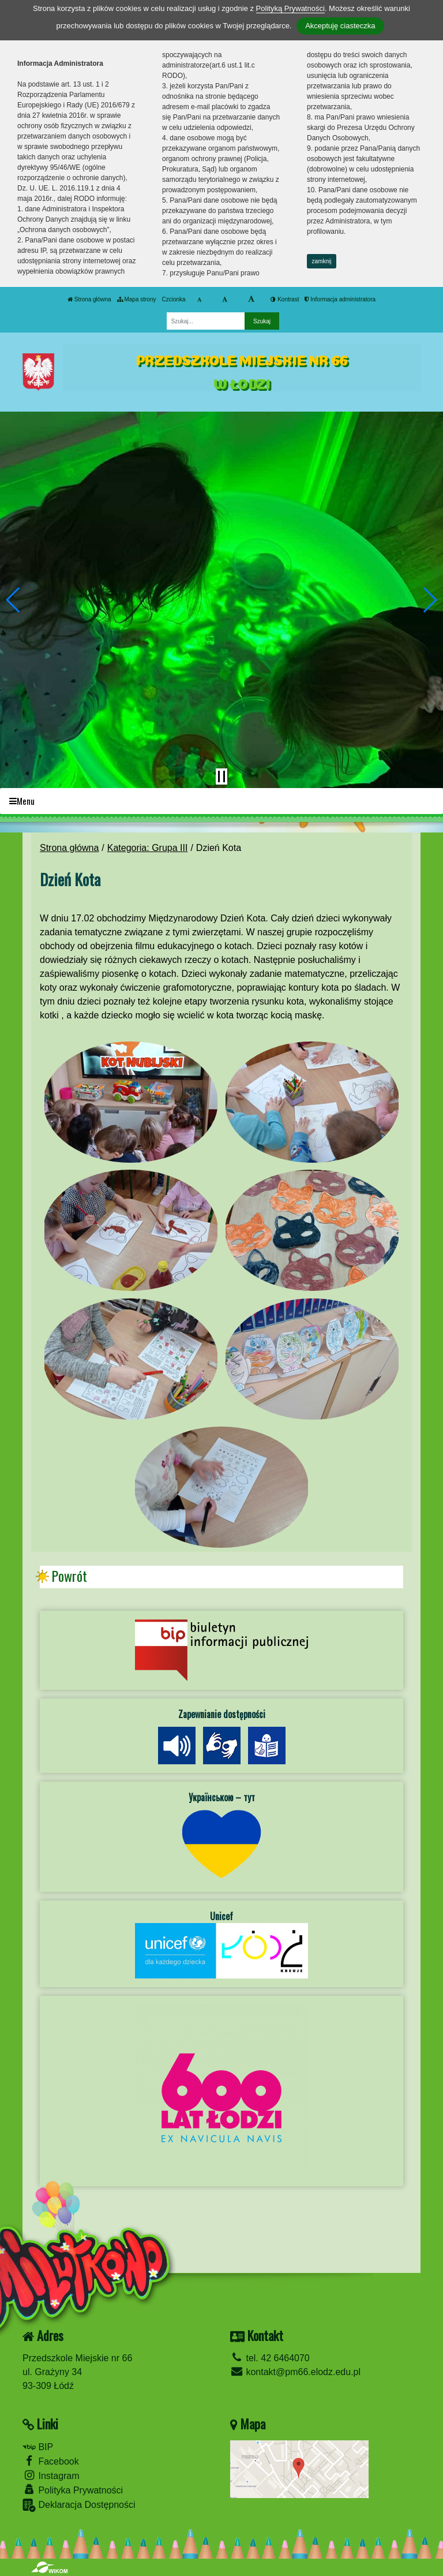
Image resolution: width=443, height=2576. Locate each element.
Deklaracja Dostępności (79, 2505)
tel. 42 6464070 (270, 2358)
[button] (13, 600)
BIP (37, 2447)
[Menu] (221, 801)
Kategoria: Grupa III (147, 848)
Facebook (50, 2460)
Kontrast (285, 299)
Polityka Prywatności (72, 2489)
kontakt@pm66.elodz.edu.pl (295, 2372)
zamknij (322, 261)
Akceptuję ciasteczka (340, 25)
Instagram (51, 2475)
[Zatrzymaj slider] (221, 776)
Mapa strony (136, 299)
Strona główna (89, 299)
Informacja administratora (340, 299)
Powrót (69, 1575)
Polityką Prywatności (290, 8)
